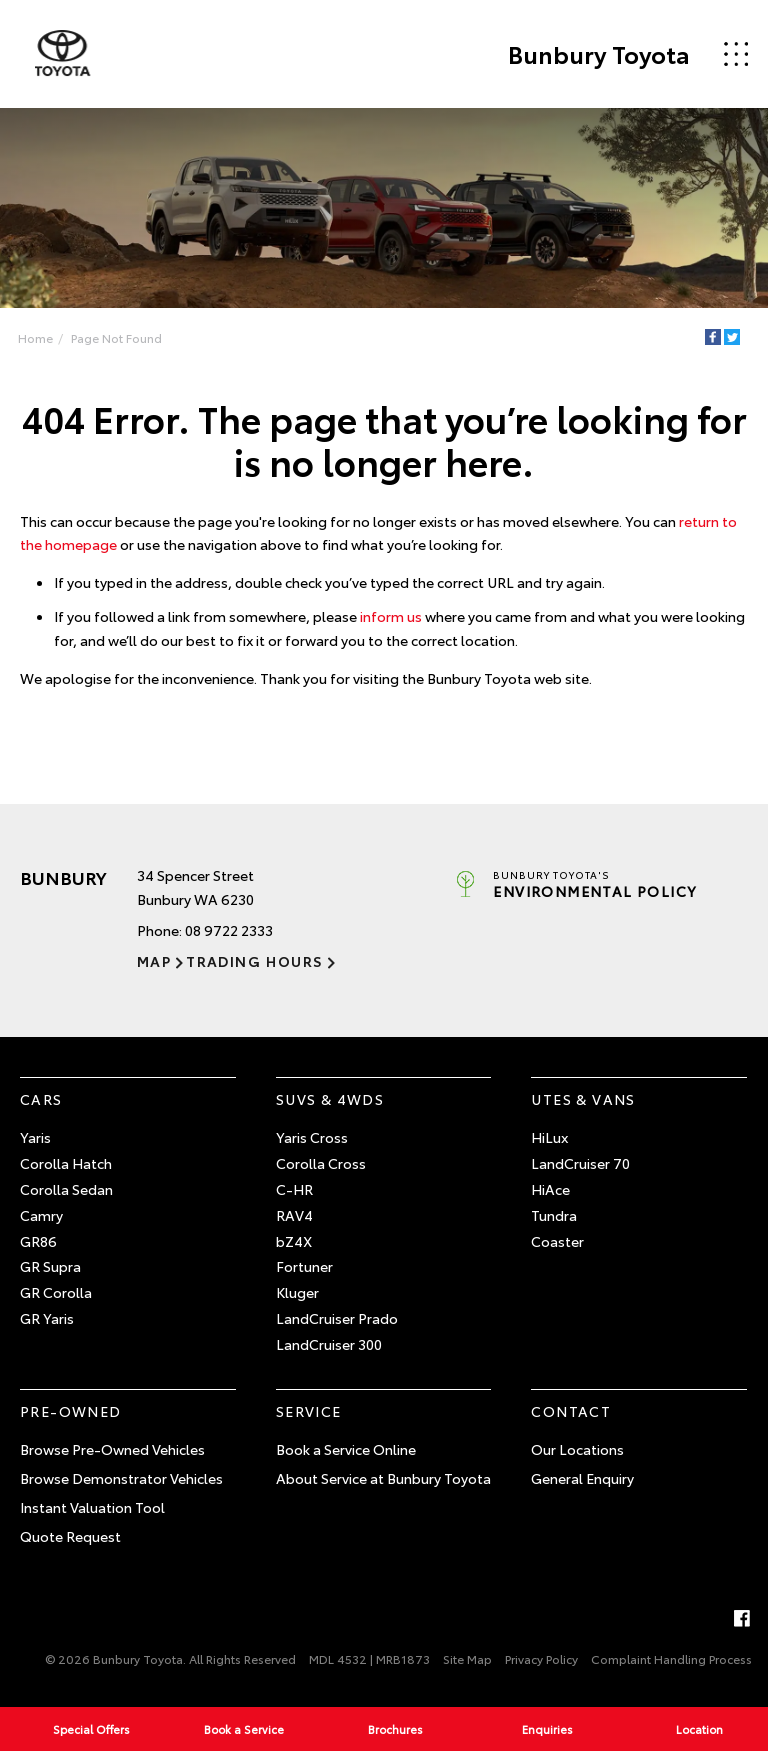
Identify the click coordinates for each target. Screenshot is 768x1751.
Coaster (557, 1241)
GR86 (38, 1241)
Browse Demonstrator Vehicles (121, 1478)
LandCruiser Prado (337, 1318)
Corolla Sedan (66, 1189)
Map (154, 961)
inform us (391, 616)
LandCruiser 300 (329, 1344)
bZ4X (294, 1241)
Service (309, 1411)
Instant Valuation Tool (92, 1507)
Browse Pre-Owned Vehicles (112, 1450)
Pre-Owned (71, 1411)
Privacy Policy (541, 1658)
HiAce (550, 1189)
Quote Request (70, 1536)
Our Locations (577, 1450)
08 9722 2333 (229, 930)
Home (35, 337)
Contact (571, 1411)
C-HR (294, 1189)
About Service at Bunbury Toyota (383, 1478)
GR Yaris (47, 1318)
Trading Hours (254, 961)
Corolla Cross (321, 1163)
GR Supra (50, 1267)
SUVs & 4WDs (330, 1099)
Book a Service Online (346, 1450)
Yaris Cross (312, 1138)
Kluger (297, 1292)
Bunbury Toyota (597, 54)
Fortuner (304, 1267)
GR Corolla (56, 1292)
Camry (41, 1215)
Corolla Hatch (66, 1163)
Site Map (467, 1658)
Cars (41, 1099)
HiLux (549, 1138)
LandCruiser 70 (580, 1163)
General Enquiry (582, 1478)
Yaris (35, 1138)
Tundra (554, 1215)
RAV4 (294, 1215)
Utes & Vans (583, 1099)
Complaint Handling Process (671, 1658)
